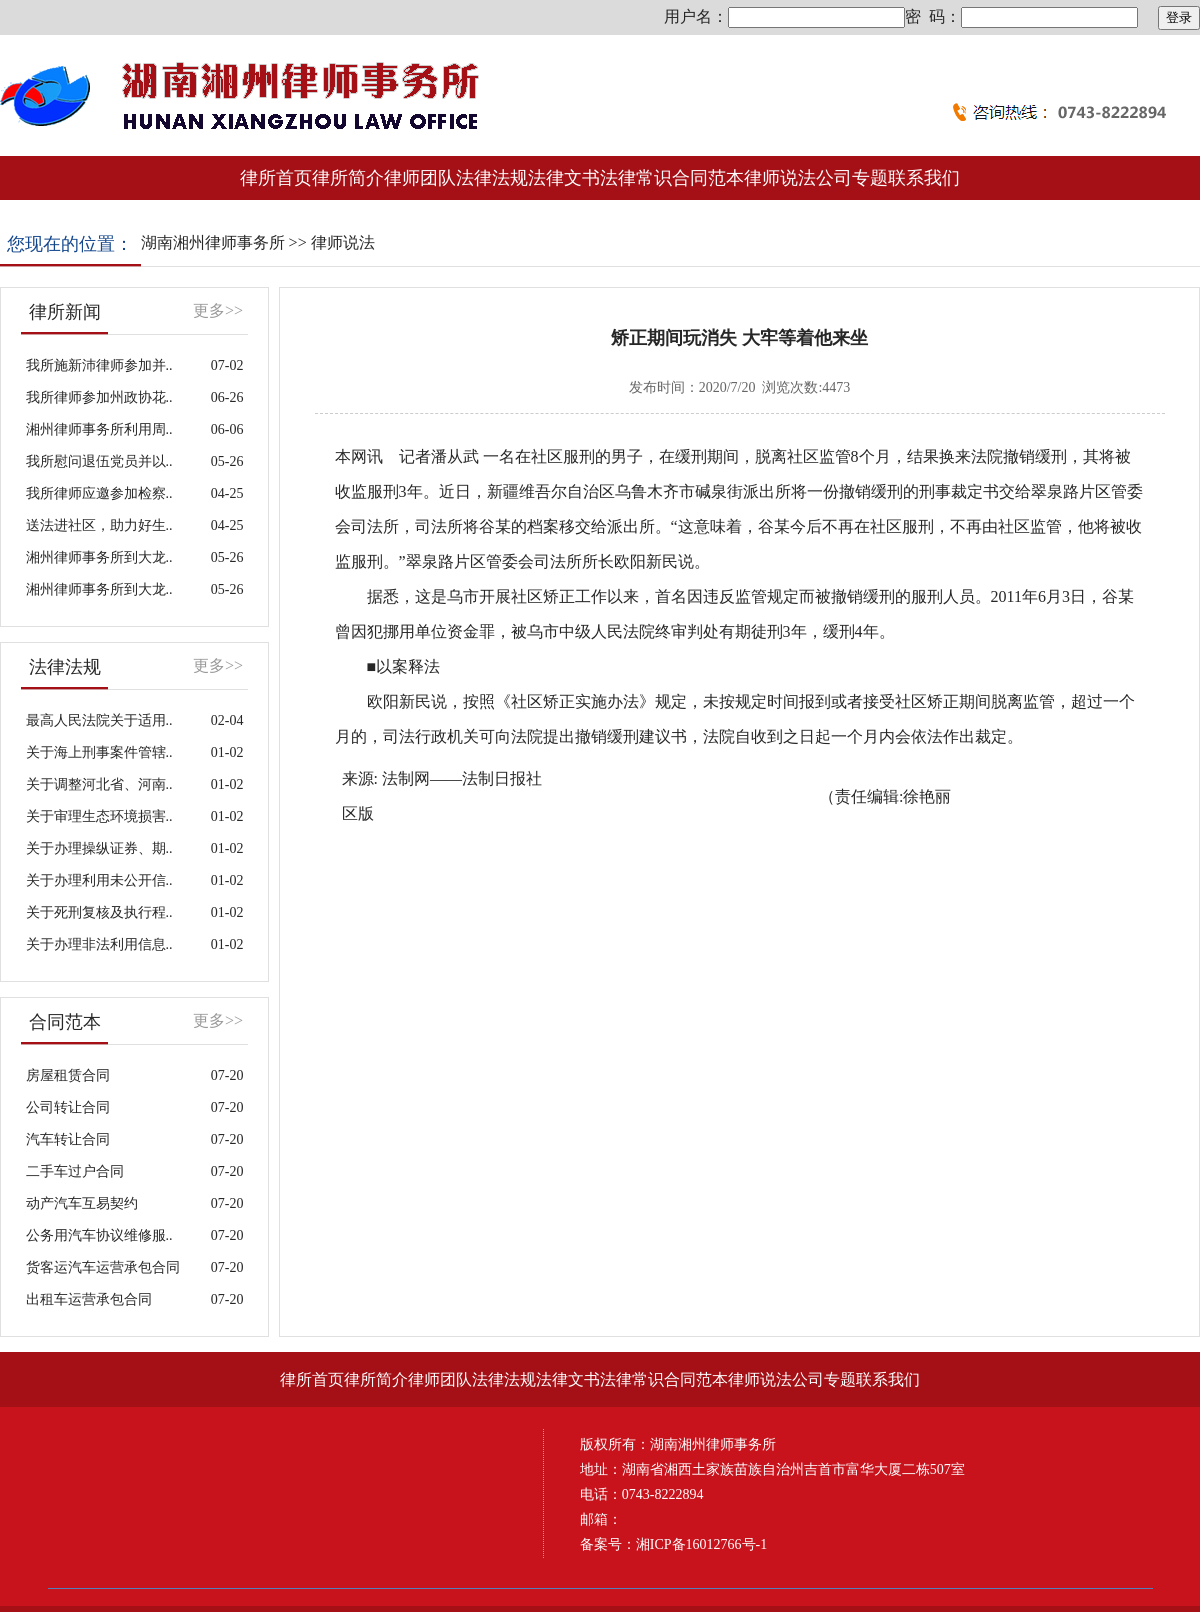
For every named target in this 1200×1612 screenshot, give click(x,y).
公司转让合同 (68, 1107)
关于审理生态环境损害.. (99, 816)
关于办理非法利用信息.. (99, 944)
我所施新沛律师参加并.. (99, 365)
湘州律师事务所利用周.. (99, 429)
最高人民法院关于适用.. (99, 720)
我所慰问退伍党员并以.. (99, 461)
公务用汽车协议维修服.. (99, 1235)
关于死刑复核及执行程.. (99, 912)
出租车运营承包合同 (89, 1299)
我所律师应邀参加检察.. (99, 493)
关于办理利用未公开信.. (99, 880)
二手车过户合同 (75, 1171)
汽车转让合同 (68, 1139)
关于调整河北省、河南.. (99, 784)
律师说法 (343, 242)
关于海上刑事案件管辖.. (99, 752)
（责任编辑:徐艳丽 (885, 796)
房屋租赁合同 (68, 1075)
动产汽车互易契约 (82, 1203)
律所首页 (276, 178)
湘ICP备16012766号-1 (701, 1544)
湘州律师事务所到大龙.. (99, 557)
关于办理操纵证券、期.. (99, 848)
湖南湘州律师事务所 (213, 242)
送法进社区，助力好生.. (99, 525)
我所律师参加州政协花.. (99, 397)
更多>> (218, 310)
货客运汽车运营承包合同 (103, 1267)
